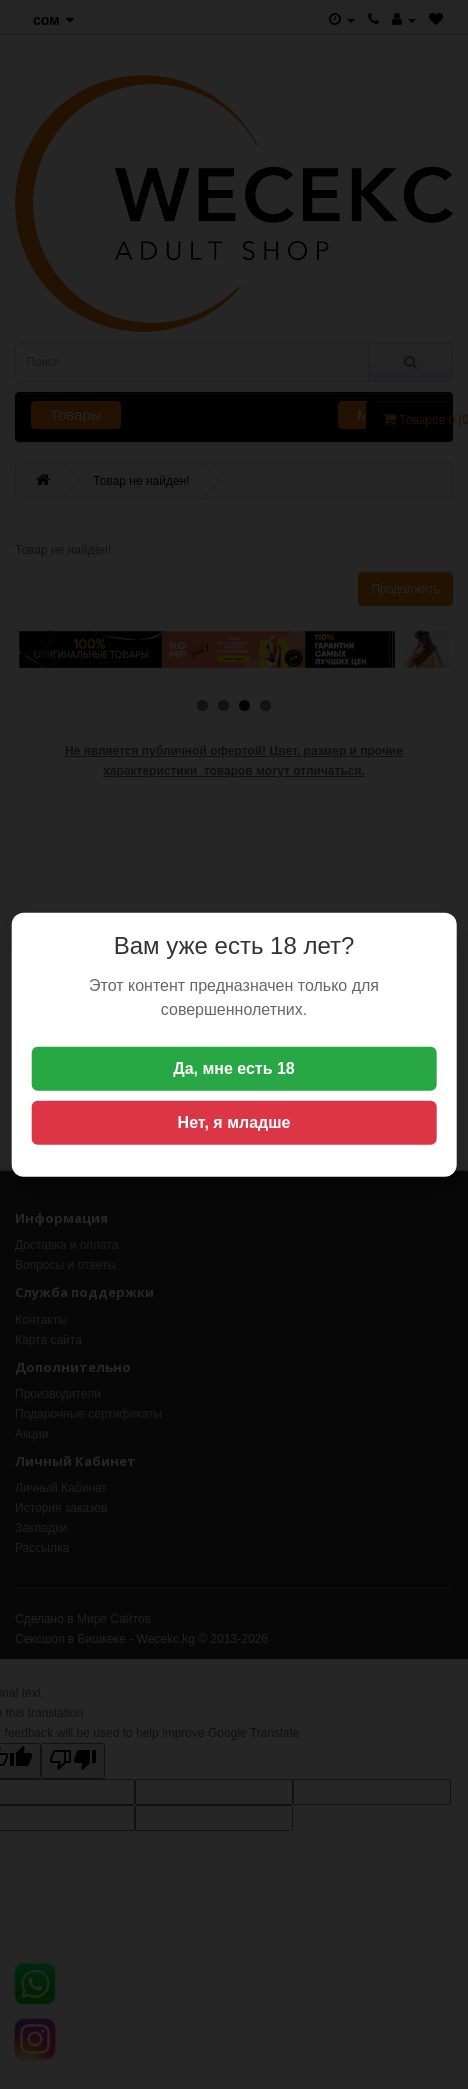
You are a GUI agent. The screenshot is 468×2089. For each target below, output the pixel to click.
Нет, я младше (234, 1122)
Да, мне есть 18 (234, 1068)
